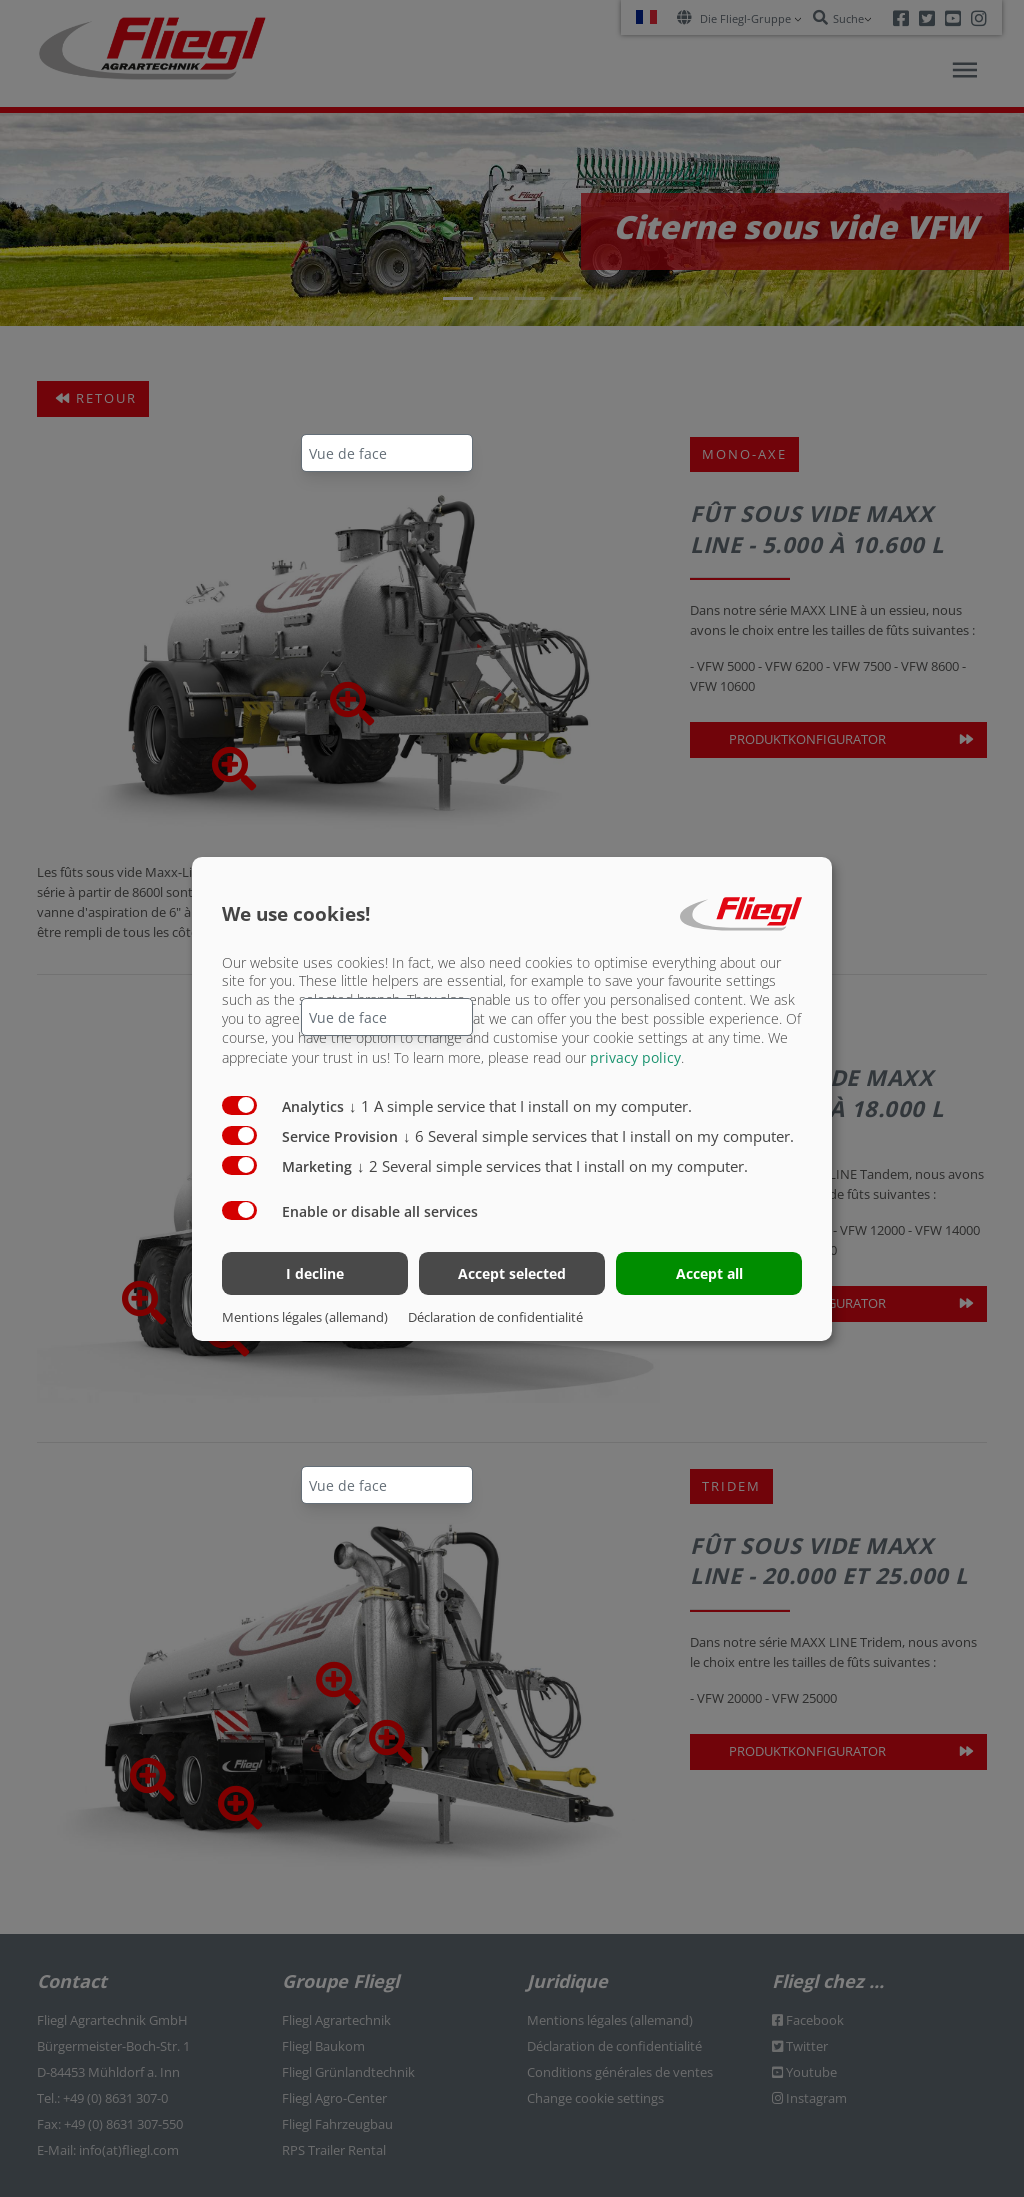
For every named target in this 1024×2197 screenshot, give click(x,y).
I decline (315, 1273)
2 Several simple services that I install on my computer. (552, 1166)
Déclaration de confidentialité (495, 1317)
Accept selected (512, 1273)
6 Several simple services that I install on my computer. (598, 1136)
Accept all (709, 1273)
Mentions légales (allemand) (305, 1317)
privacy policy (635, 1057)
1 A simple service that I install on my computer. (520, 1106)
